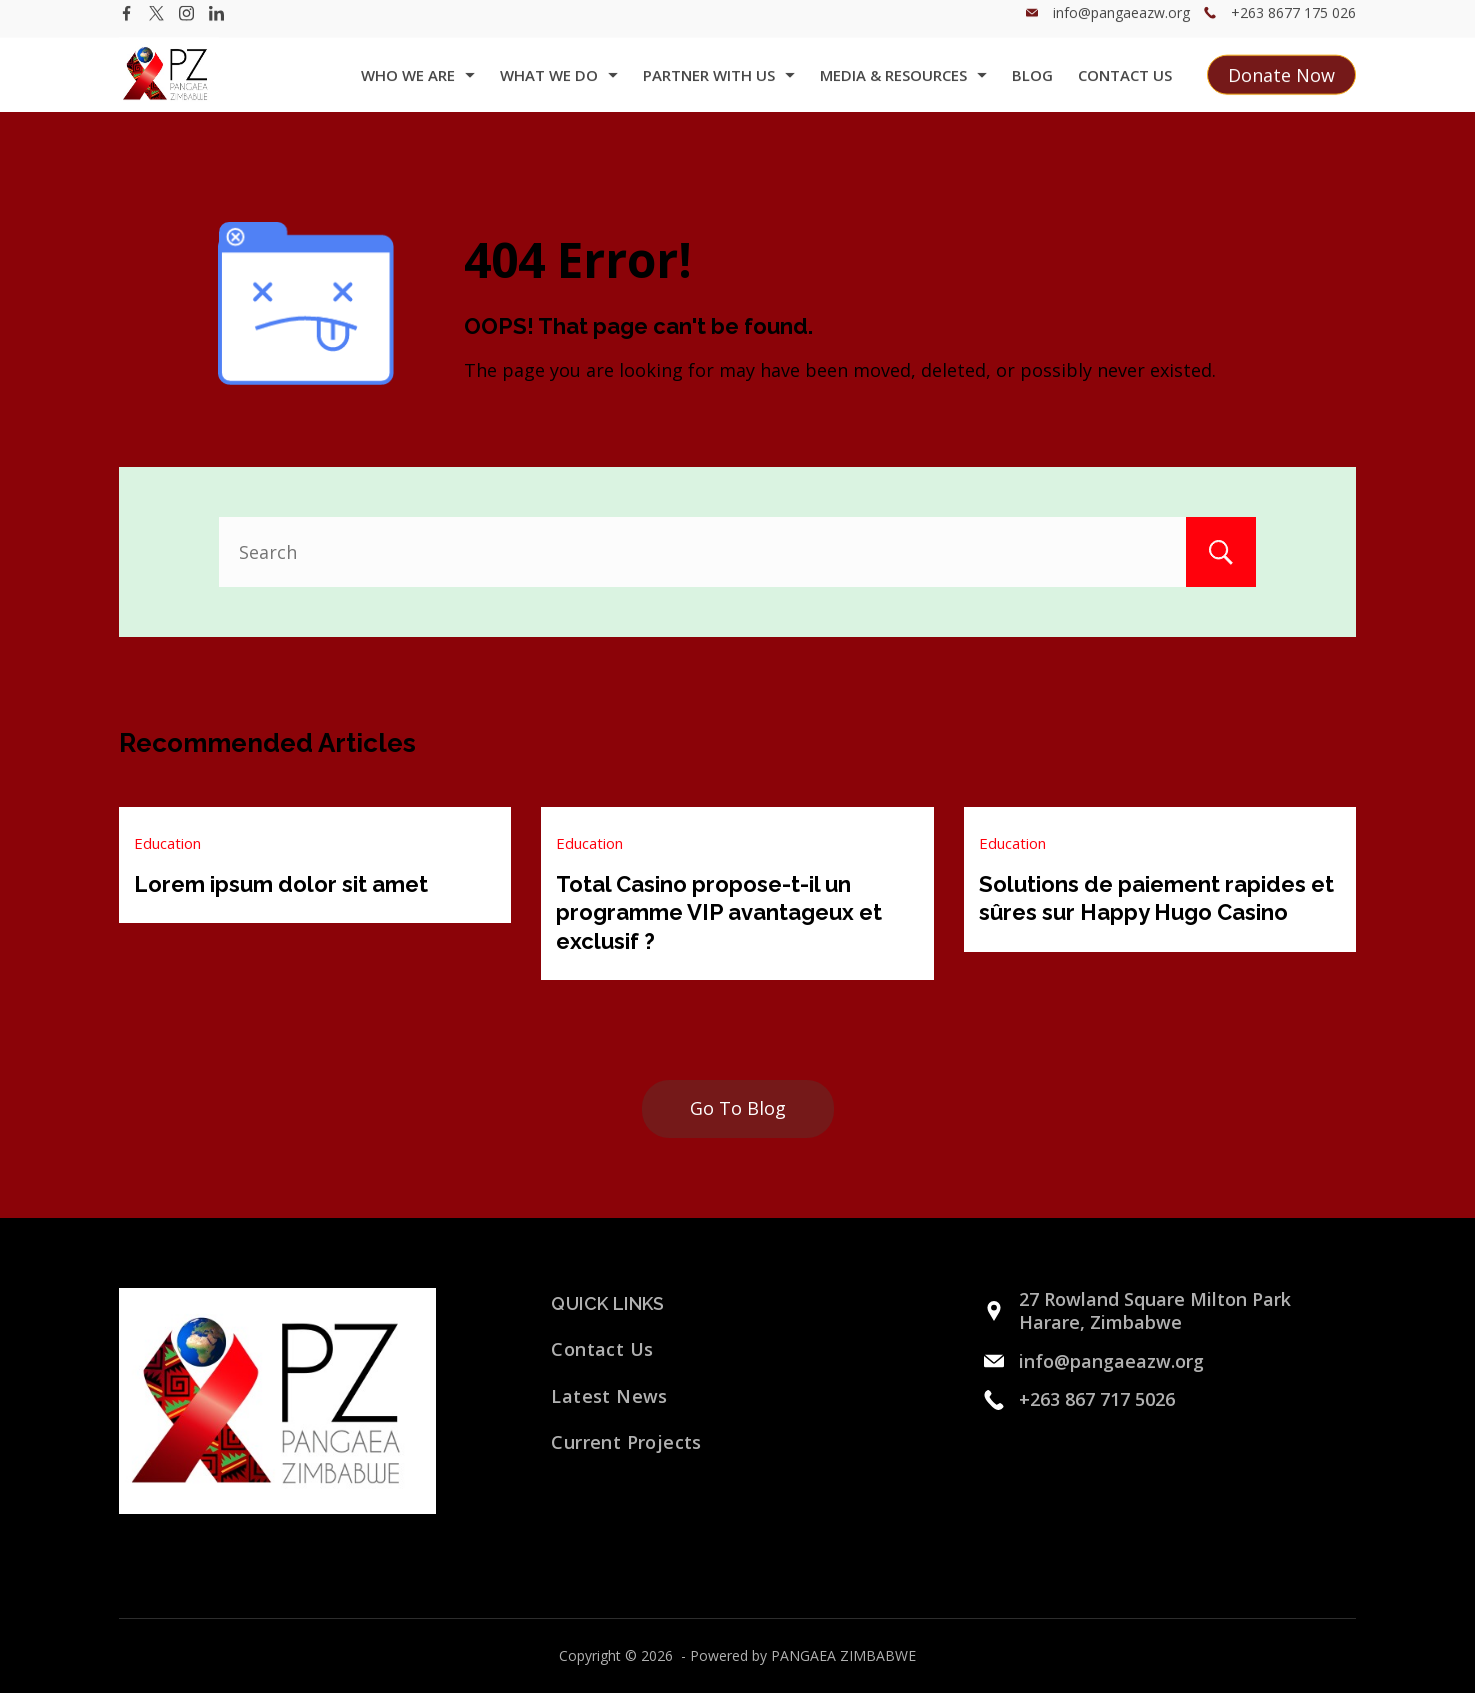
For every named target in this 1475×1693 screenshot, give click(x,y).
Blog (1032, 87)
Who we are (418, 87)
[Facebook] (126, 25)
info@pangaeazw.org (1121, 24)
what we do (559, 87)
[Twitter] (156, 25)
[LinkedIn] (216, 25)
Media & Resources (903, 87)
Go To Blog (738, 1108)
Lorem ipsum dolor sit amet (281, 884)
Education (167, 843)
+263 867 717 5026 (1097, 1399)
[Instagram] (186, 25)
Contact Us (1125, 87)
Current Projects (626, 1442)
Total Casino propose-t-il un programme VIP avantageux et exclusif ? (719, 912)
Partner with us (719, 87)
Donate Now (1281, 87)
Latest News (609, 1396)
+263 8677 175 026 (1293, 24)
